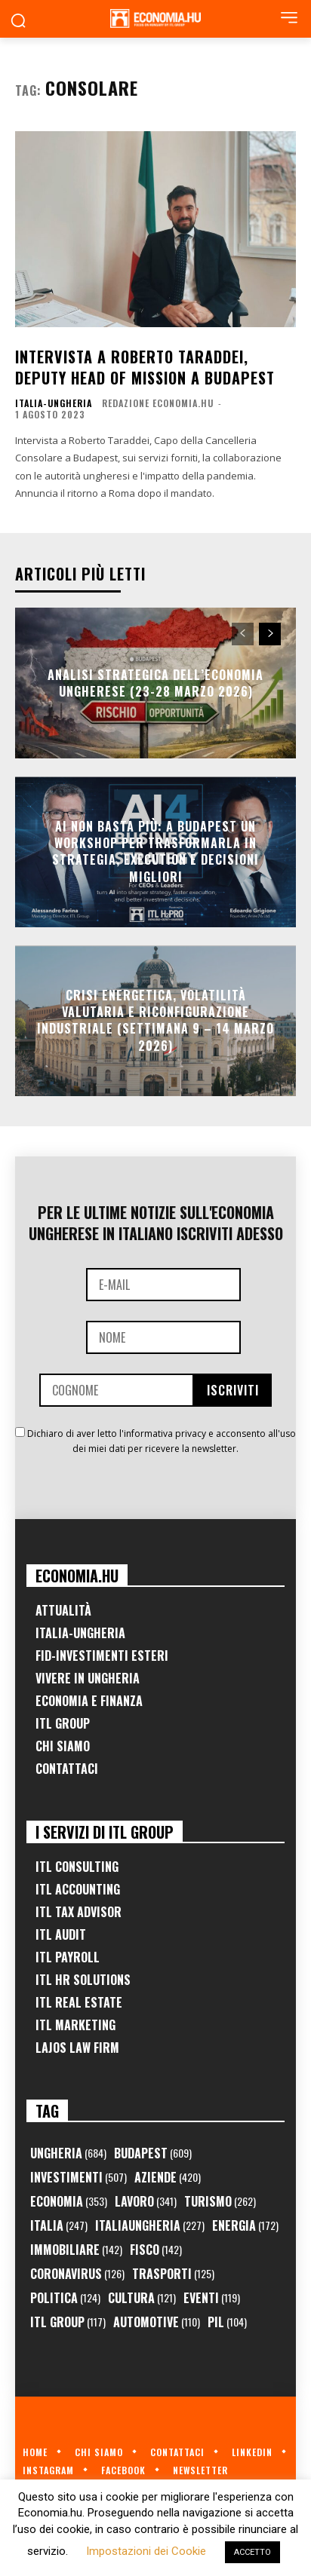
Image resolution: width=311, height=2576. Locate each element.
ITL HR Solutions (83, 1980)
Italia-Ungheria (53, 403)
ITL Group (62, 1723)
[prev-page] (243, 634)
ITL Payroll (67, 1957)
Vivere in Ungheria (87, 1678)
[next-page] (270, 634)
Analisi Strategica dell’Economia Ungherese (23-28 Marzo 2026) (155, 682)
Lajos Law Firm (77, 2047)
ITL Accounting (77, 1889)
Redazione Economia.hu (158, 403)
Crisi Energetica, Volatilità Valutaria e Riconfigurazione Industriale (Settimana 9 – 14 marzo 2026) (155, 1020)
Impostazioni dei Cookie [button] (146, 2551)
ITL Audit (60, 1934)
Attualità (63, 1610)
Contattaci (66, 1769)
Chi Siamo (62, 1746)
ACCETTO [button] (252, 2552)
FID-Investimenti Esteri (101, 1655)
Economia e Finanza (89, 1701)
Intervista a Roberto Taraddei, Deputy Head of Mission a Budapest (145, 367)
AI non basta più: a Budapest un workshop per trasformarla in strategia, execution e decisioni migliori (155, 851)
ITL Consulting (77, 1867)
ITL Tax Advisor (78, 1912)
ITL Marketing (75, 2025)
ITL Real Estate (78, 2002)
